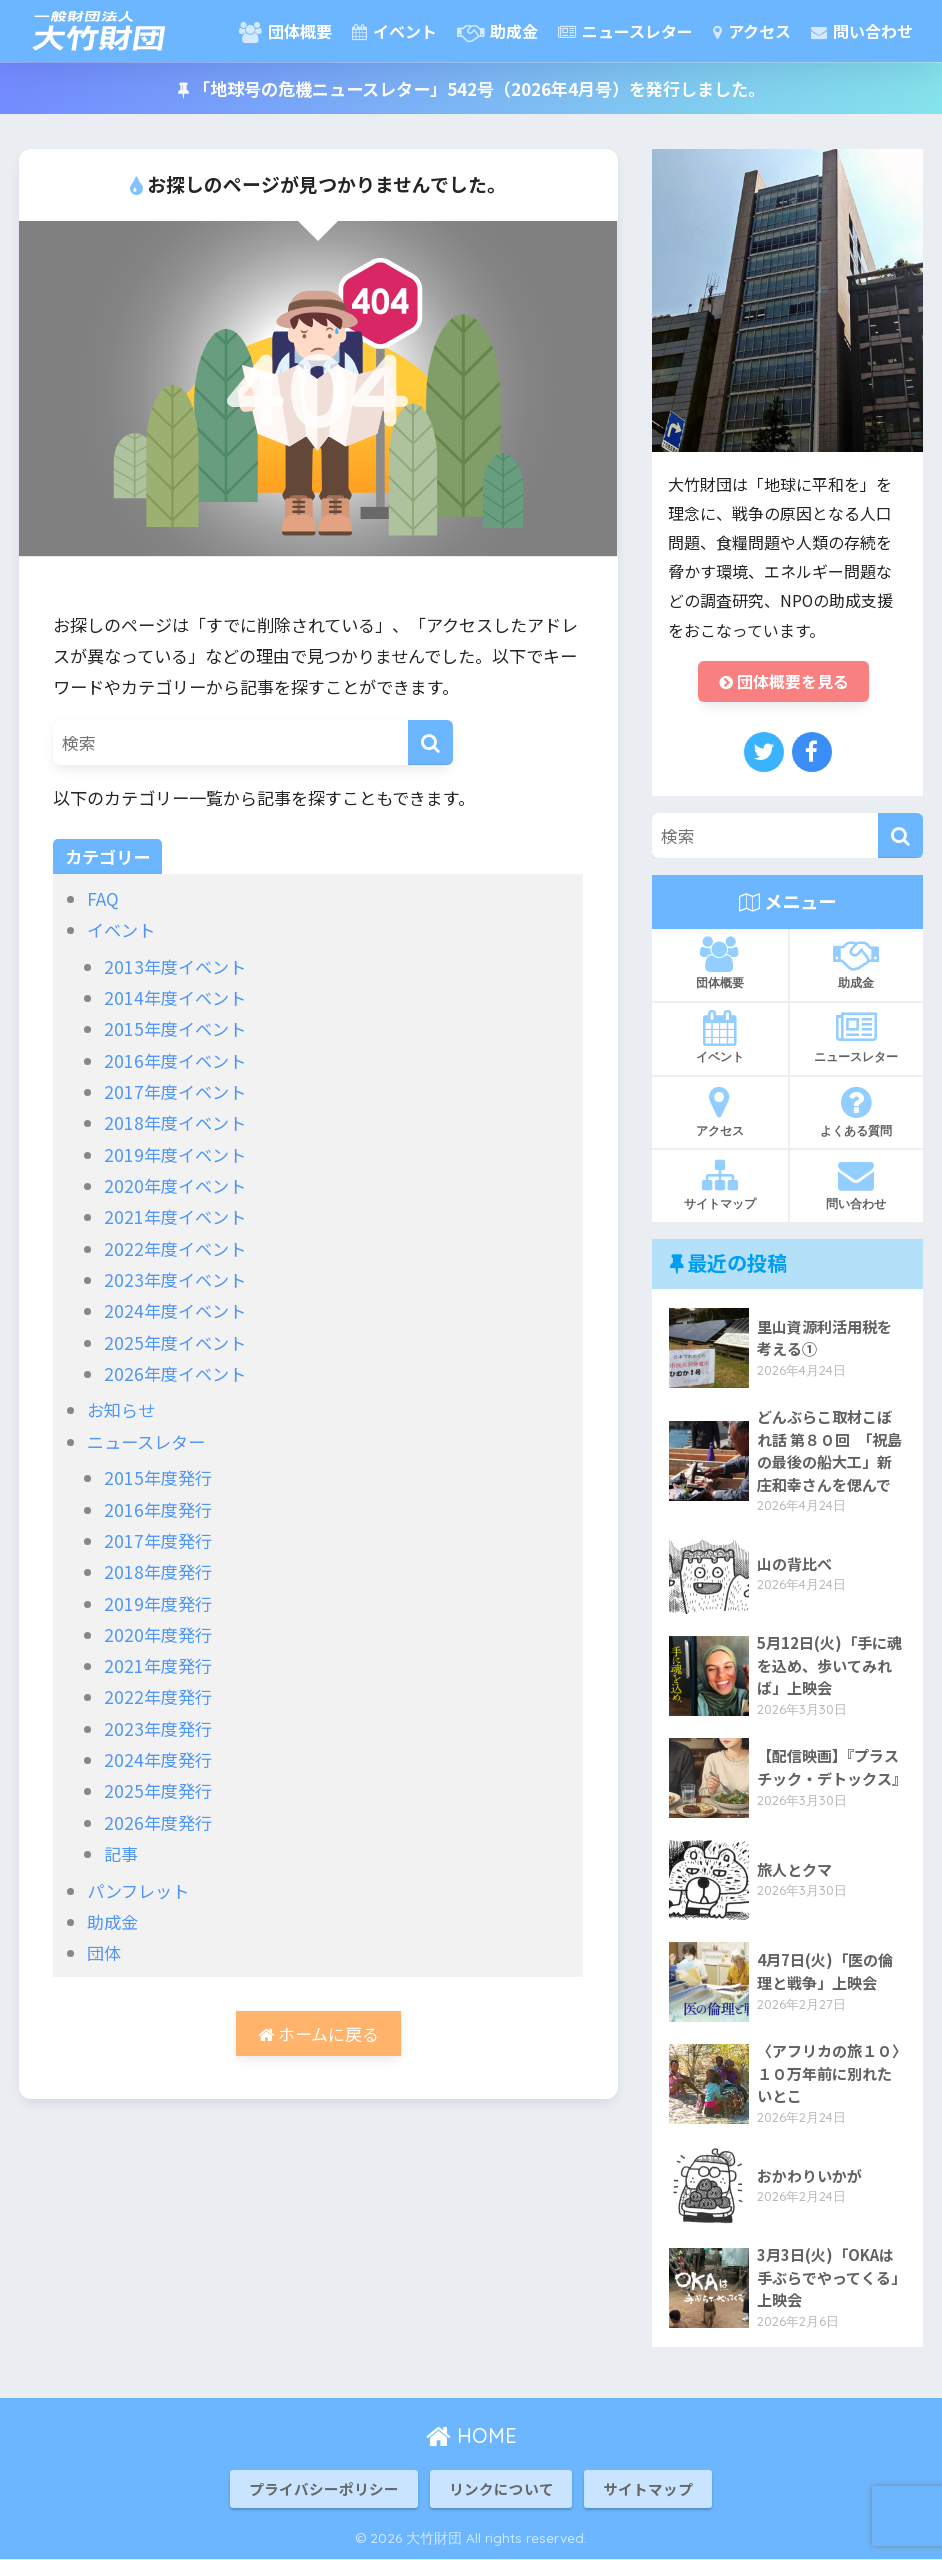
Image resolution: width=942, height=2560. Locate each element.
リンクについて (501, 2488)
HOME (471, 2435)
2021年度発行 (158, 1665)
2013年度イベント (175, 966)
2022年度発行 (158, 1696)
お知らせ (121, 1409)
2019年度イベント (175, 1154)
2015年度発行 (158, 1477)
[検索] (430, 742)
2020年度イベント (175, 1185)
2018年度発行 (158, 1571)
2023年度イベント (175, 1279)
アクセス (752, 31)
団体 (104, 1952)
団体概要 (285, 31)
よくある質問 (857, 1111)
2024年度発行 (158, 1759)
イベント (394, 31)
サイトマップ (720, 1185)
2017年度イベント (175, 1091)
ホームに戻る (318, 2033)
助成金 (497, 31)
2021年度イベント (175, 1216)
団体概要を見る (784, 681)
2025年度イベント (175, 1342)
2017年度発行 (158, 1540)
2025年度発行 (158, 1790)
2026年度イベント (175, 1373)
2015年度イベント (175, 1028)
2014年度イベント (175, 997)
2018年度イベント (175, 1122)
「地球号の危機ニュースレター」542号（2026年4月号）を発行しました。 (471, 88)
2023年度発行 (158, 1728)
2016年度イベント (175, 1060)
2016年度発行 (158, 1509)
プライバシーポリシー (324, 2488)
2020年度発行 (158, 1634)
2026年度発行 (158, 1822)
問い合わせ (862, 31)
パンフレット (138, 1890)
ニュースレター (625, 31)
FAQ (103, 898)
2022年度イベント (175, 1248)
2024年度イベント (175, 1310)
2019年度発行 (158, 1603)
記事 (121, 1853)
